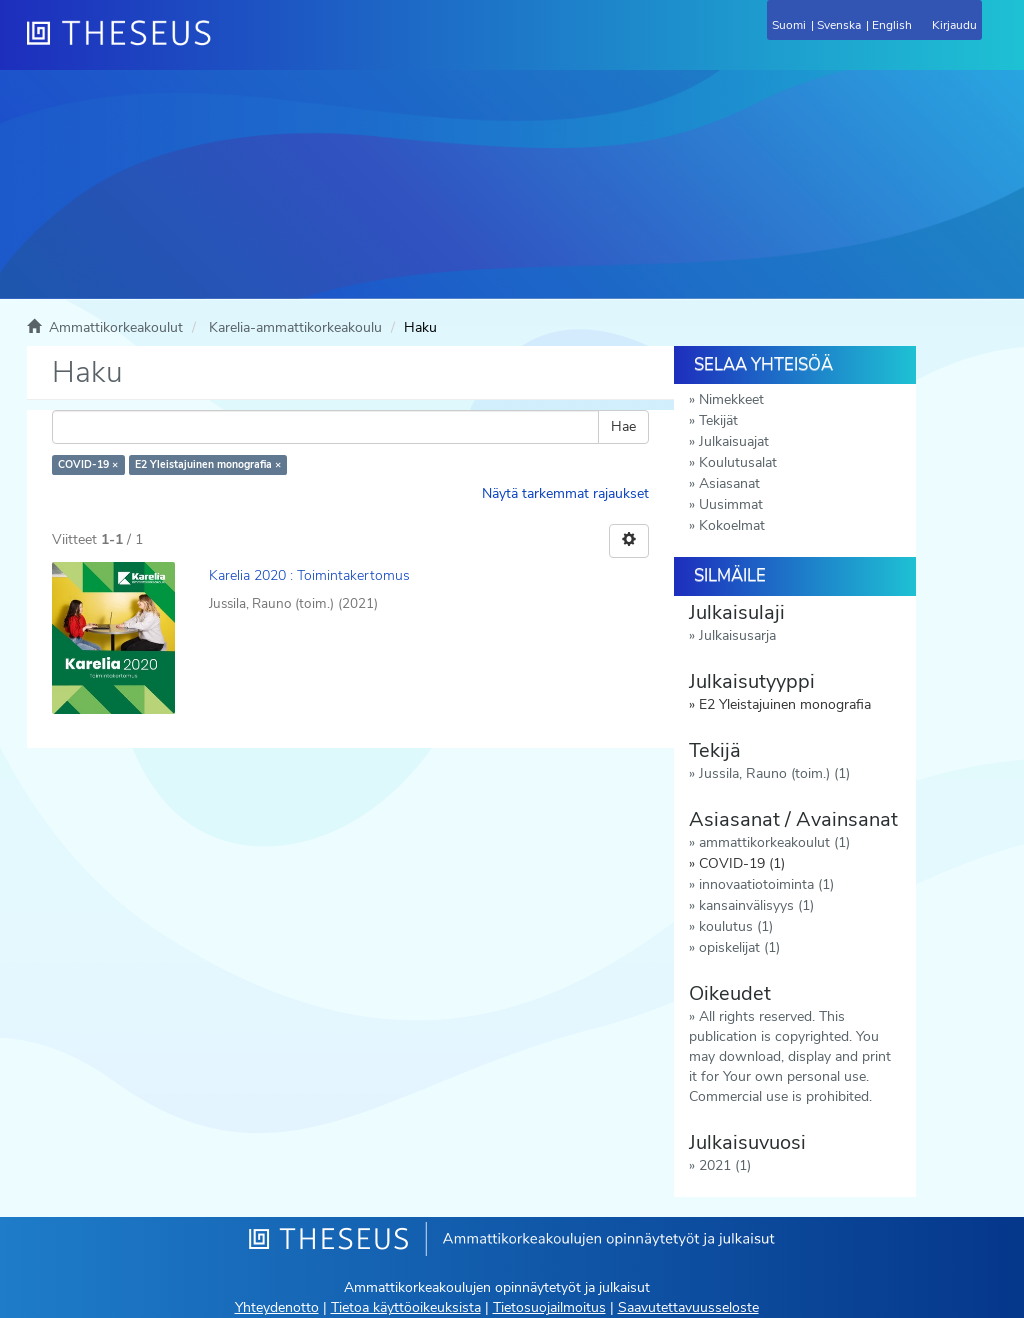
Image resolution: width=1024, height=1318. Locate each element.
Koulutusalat (738, 462)
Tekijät (718, 420)
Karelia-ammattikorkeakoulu (295, 327)
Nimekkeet (731, 399)
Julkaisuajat (734, 441)
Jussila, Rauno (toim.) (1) (774, 773)
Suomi (789, 25)
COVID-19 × (88, 464)
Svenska (839, 25)
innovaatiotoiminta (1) (766, 884)
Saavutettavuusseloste (688, 1307)
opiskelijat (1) (739, 947)
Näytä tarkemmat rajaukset (565, 493)
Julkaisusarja (737, 635)
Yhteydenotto (277, 1307)
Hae (623, 426)
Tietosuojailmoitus (549, 1307)
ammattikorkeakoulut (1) (774, 842)
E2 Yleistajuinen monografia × (208, 464)
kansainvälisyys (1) (756, 905)
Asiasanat (729, 483)
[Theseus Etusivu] (227, 45)
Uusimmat (731, 504)
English (892, 25)
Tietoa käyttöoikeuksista (406, 1307)
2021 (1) (725, 1165)
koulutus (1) (736, 926)
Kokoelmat (732, 525)
